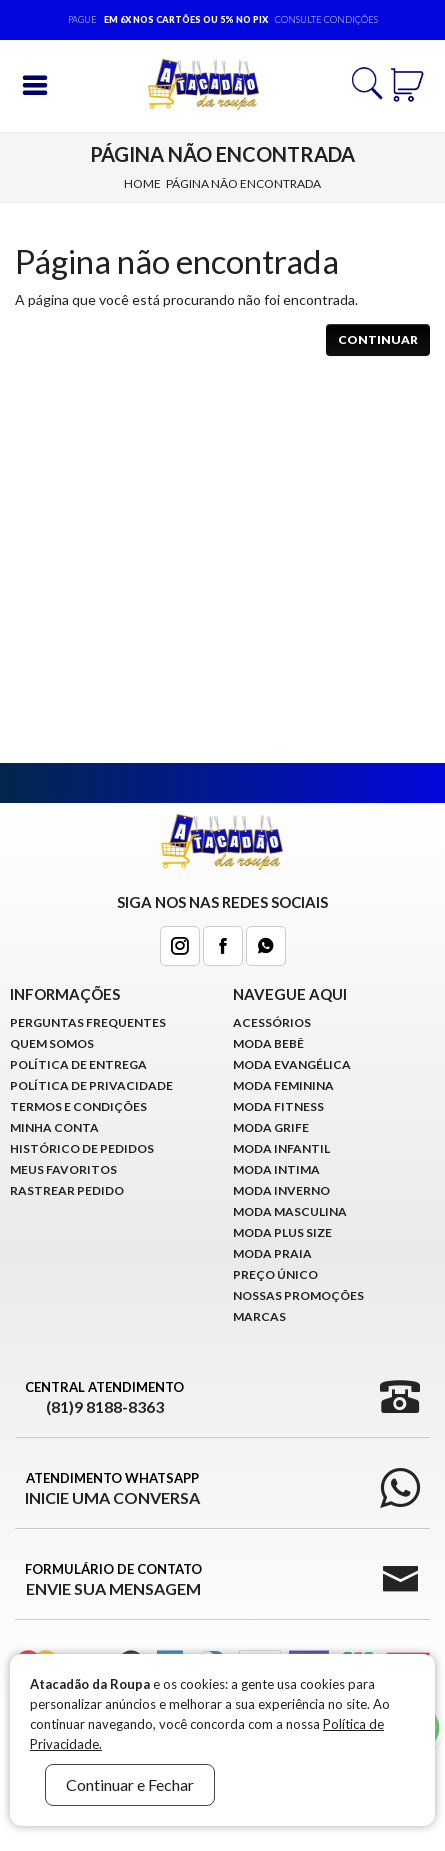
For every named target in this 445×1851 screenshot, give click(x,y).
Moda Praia (272, 1253)
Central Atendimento (104, 1398)
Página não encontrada (243, 183)
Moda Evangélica (292, 1064)
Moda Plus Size (282, 1232)
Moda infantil (281, 1148)
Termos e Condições (78, 1106)
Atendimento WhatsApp (112, 1489)
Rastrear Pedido (67, 1190)
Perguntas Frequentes (88, 1022)
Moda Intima (276, 1169)
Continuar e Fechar (130, 1784)
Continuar (378, 339)
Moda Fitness (278, 1106)
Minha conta (54, 1127)
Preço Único (275, 1274)
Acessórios (272, 1022)
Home (142, 183)
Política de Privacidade (91, 1085)
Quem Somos (52, 1043)
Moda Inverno (281, 1190)
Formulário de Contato (113, 1580)
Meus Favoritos (63, 1169)
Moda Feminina (283, 1085)
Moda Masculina (290, 1211)
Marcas (259, 1316)
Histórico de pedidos (82, 1148)
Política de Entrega (78, 1064)
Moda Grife (271, 1127)
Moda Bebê (268, 1043)
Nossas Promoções (298, 1295)
